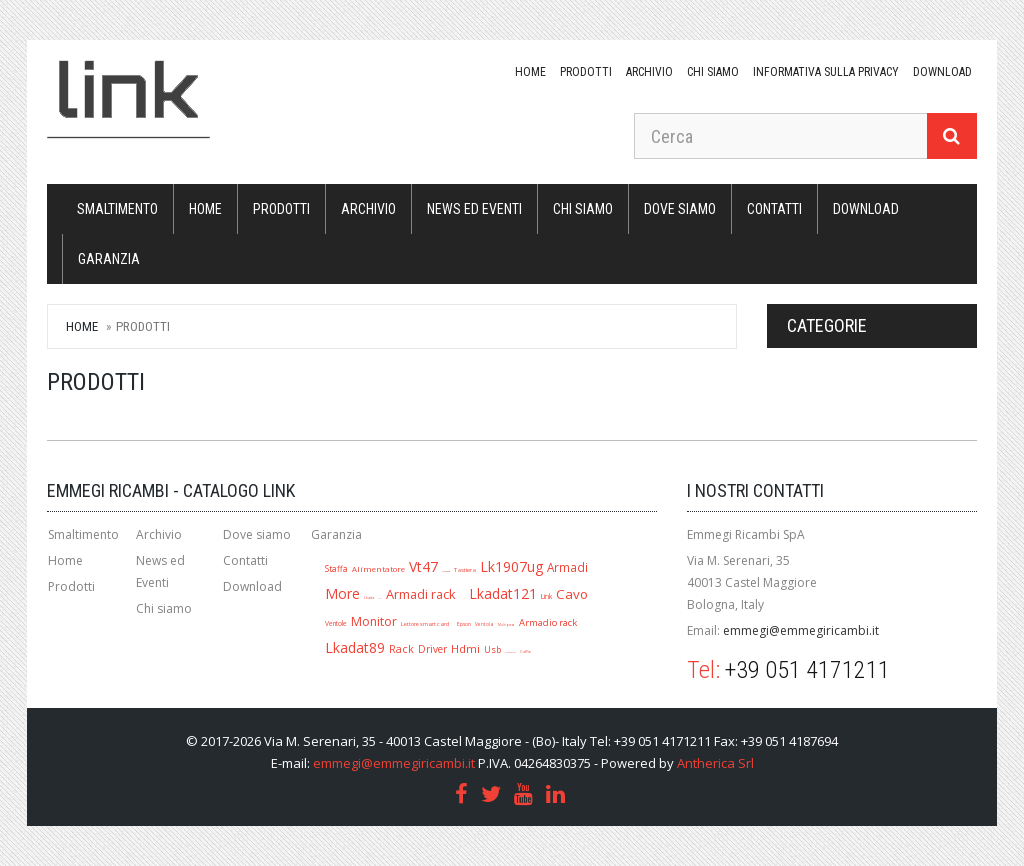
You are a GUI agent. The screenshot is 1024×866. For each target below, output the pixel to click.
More (342, 593)
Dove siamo (680, 209)
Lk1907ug (511, 566)
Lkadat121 (503, 593)
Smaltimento (117, 209)
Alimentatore (378, 569)
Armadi (567, 567)
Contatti (774, 209)
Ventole (336, 623)
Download (252, 586)
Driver (432, 649)
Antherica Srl (715, 763)
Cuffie (525, 651)
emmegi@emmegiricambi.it (801, 630)
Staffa (336, 568)
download (942, 72)
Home (530, 72)
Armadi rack (421, 594)
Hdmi (465, 648)
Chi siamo (713, 72)
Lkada (369, 597)
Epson (464, 624)
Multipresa (506, 625)
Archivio (649, 72)
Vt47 (423, 566)
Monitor (374, 621)
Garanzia (109, 259)
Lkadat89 (355, 647)
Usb (492, 649)
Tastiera (465, 569)
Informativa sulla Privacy (826, 72)
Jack (380, 598)
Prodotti (586, 72)
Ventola (484, 624)
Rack (401, 649)
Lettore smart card (425, 624)
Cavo (572, 594)
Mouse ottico (510, 652)
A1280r (462, 598)
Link (546, 596)
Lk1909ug (446, 571)
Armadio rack (548, 622)
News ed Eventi (474, 209)
